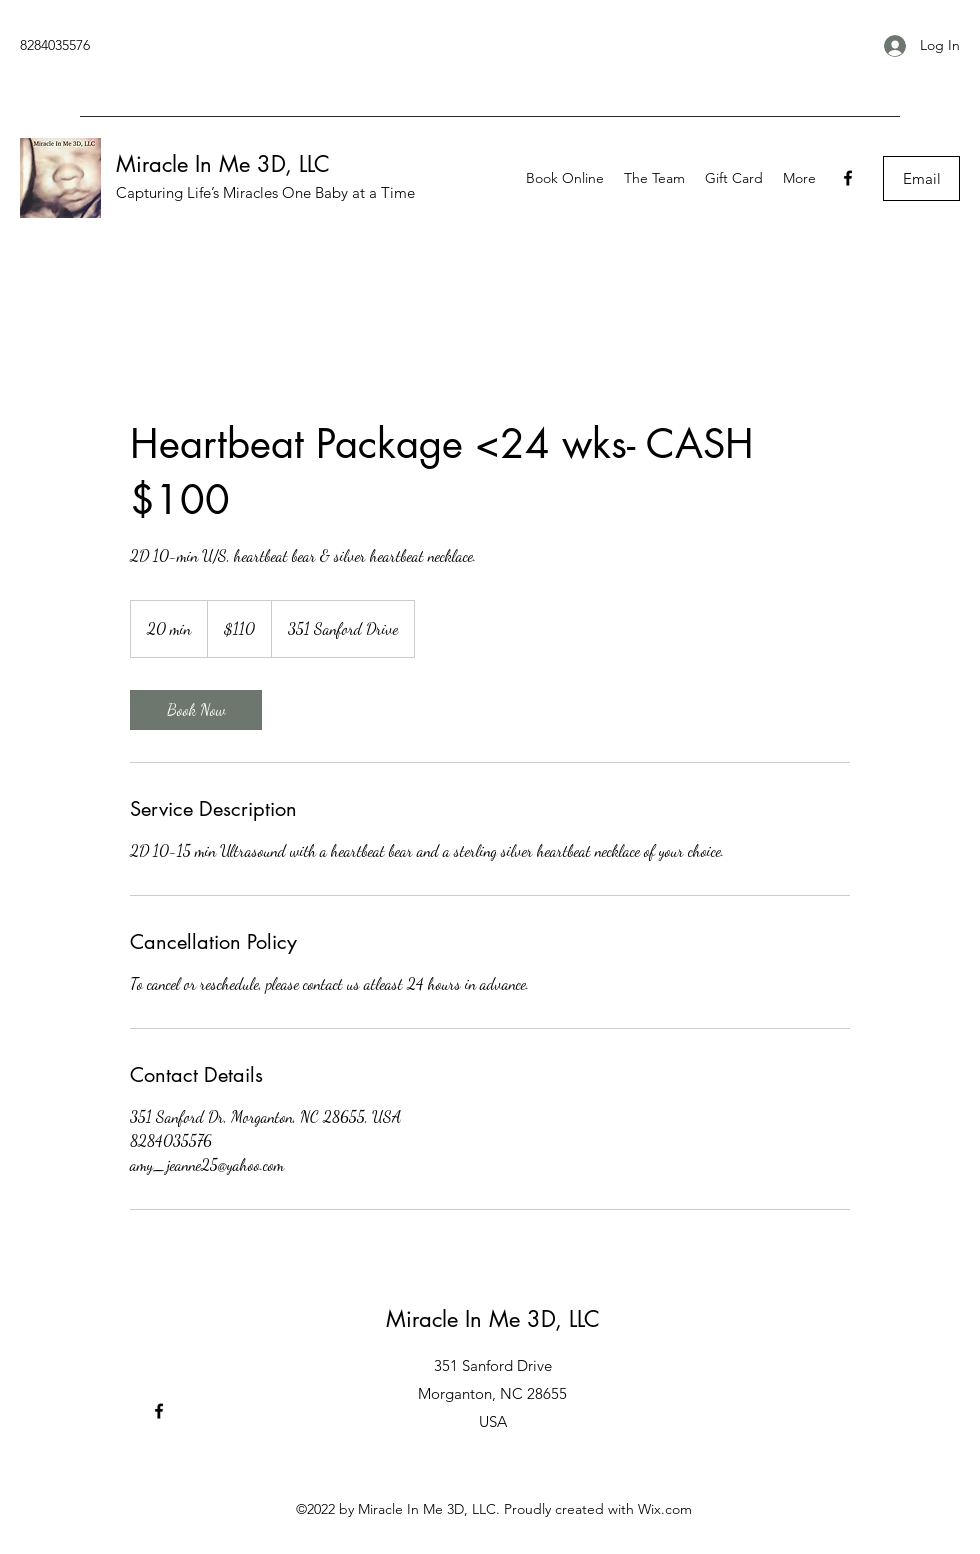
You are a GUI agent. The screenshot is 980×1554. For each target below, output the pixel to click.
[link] (196, 710)
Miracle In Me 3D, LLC (223, 164)
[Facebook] (848, 178)
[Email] (921, 178)
